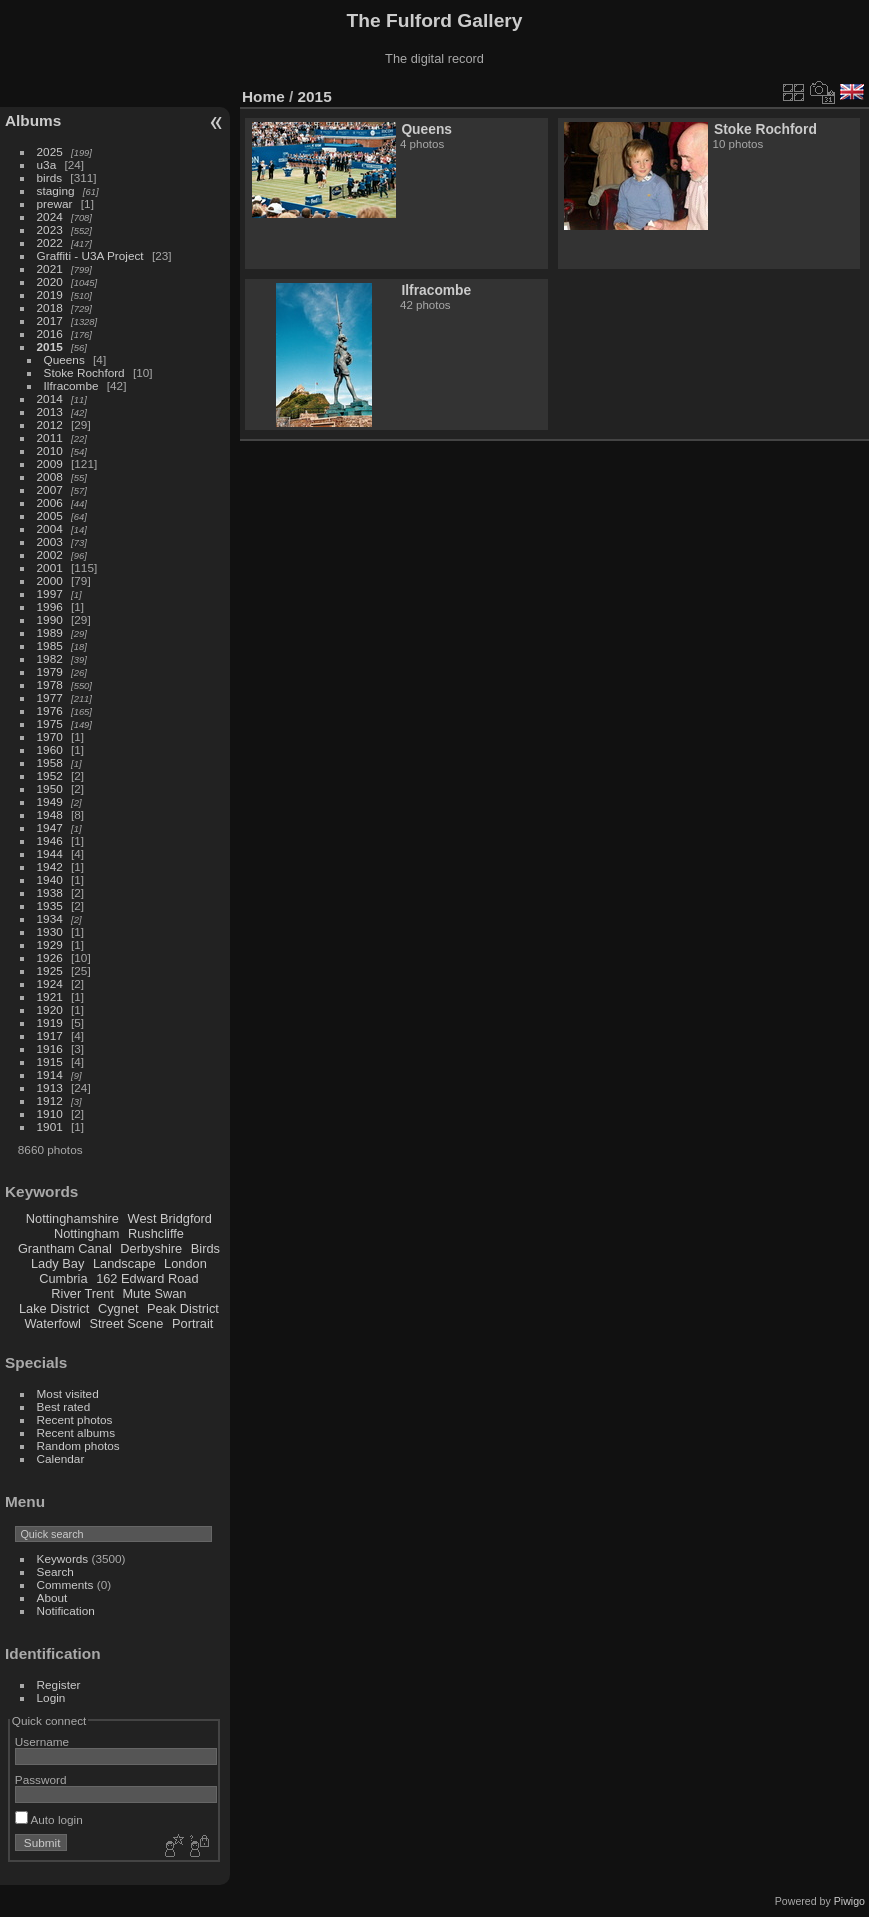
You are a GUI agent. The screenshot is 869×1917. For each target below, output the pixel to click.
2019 (50, 294)
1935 (50, 905)
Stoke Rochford (84, 372)
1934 (50, 918)
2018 (50, 307)
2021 (50, 268)
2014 (50, 398)
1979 (50, 671)
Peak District (183, 1308)
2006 (50, 502)
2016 (50, 333)
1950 (50, 788)
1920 (50, 1009)
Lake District (54, 1308)
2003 (50, 541)
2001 (50, 567)
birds (50, 177)
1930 (50, 931)
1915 (50, 1061)
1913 (50, 1087)
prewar (55, 203)
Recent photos (75, 1419)
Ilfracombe (71, 385)
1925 (50, 970)
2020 (50, 281)
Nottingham (86, 1233)
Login (51, 1697)
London (185, 1263)
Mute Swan (154, 1293)
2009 (50, 463)
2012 (50, 424)
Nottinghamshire (72, 1218)
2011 (50, 437)
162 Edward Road (147, 1278)
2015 (50, 346)
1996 (50, 606)
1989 (50, 632)
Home (263, 96)
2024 (50, 216)
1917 (50, 1035)
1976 (50, 710)
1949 (50, 801)
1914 (50, 1074)
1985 (50, 645)
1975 (50, 723)
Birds (205, 1248)
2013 (50, 411)
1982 (50, 658)
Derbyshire (151, 1248)
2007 (50, 489)
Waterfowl (53, 1323)
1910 (50, 1113)
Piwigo (849, 1901)
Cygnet (118, 1308)
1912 (50, 1100)
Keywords (63, 1558)
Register (59, 1684)
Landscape (124, 1263)
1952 (50, 775)
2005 (50, 515)
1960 (50, 749)
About (52, 1597)
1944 (50, 853)
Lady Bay (57, 1263)
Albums (33, 120)
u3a (47, 164)
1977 (50, 697)
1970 (50, 736)
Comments (65, 1584)
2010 (50, 450)
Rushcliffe (156, 1233)
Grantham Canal (65, 1248)
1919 (50, 1022)
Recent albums (76, 1432)
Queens (64, 359)
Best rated (64, 1406)
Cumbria (63, 1278)
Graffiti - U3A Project (90, 255)
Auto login (49, 1819)
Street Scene (126, 1323)
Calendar (61, 1458)
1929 (50, 944)
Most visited (68, 1393)
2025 (50, 151)
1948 (50, 814)
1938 (50, 892)
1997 (50, 593)
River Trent (82, 1293)
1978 (50, 684)
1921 (50, 996)
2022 (50, 242)
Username (42, 1741)
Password (41, 1779)
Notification (66, 1610)
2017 (50, 320)
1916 (50, 1048)
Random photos (78, 1445)
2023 (50, 229)
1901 (50, 1126)
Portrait (192, 1323)
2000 (50, 580)
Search (55, 1571)
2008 (50, 476)
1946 (50, 840)
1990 (50, 619)
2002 (50, 554)
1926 (50, 957)
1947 (50, 827)
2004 (50, 528)
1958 (50, 762)
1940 (50, 879)
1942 (50, 866)
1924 (50, 983)
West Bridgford (170, 1218)
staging (56, 190)
